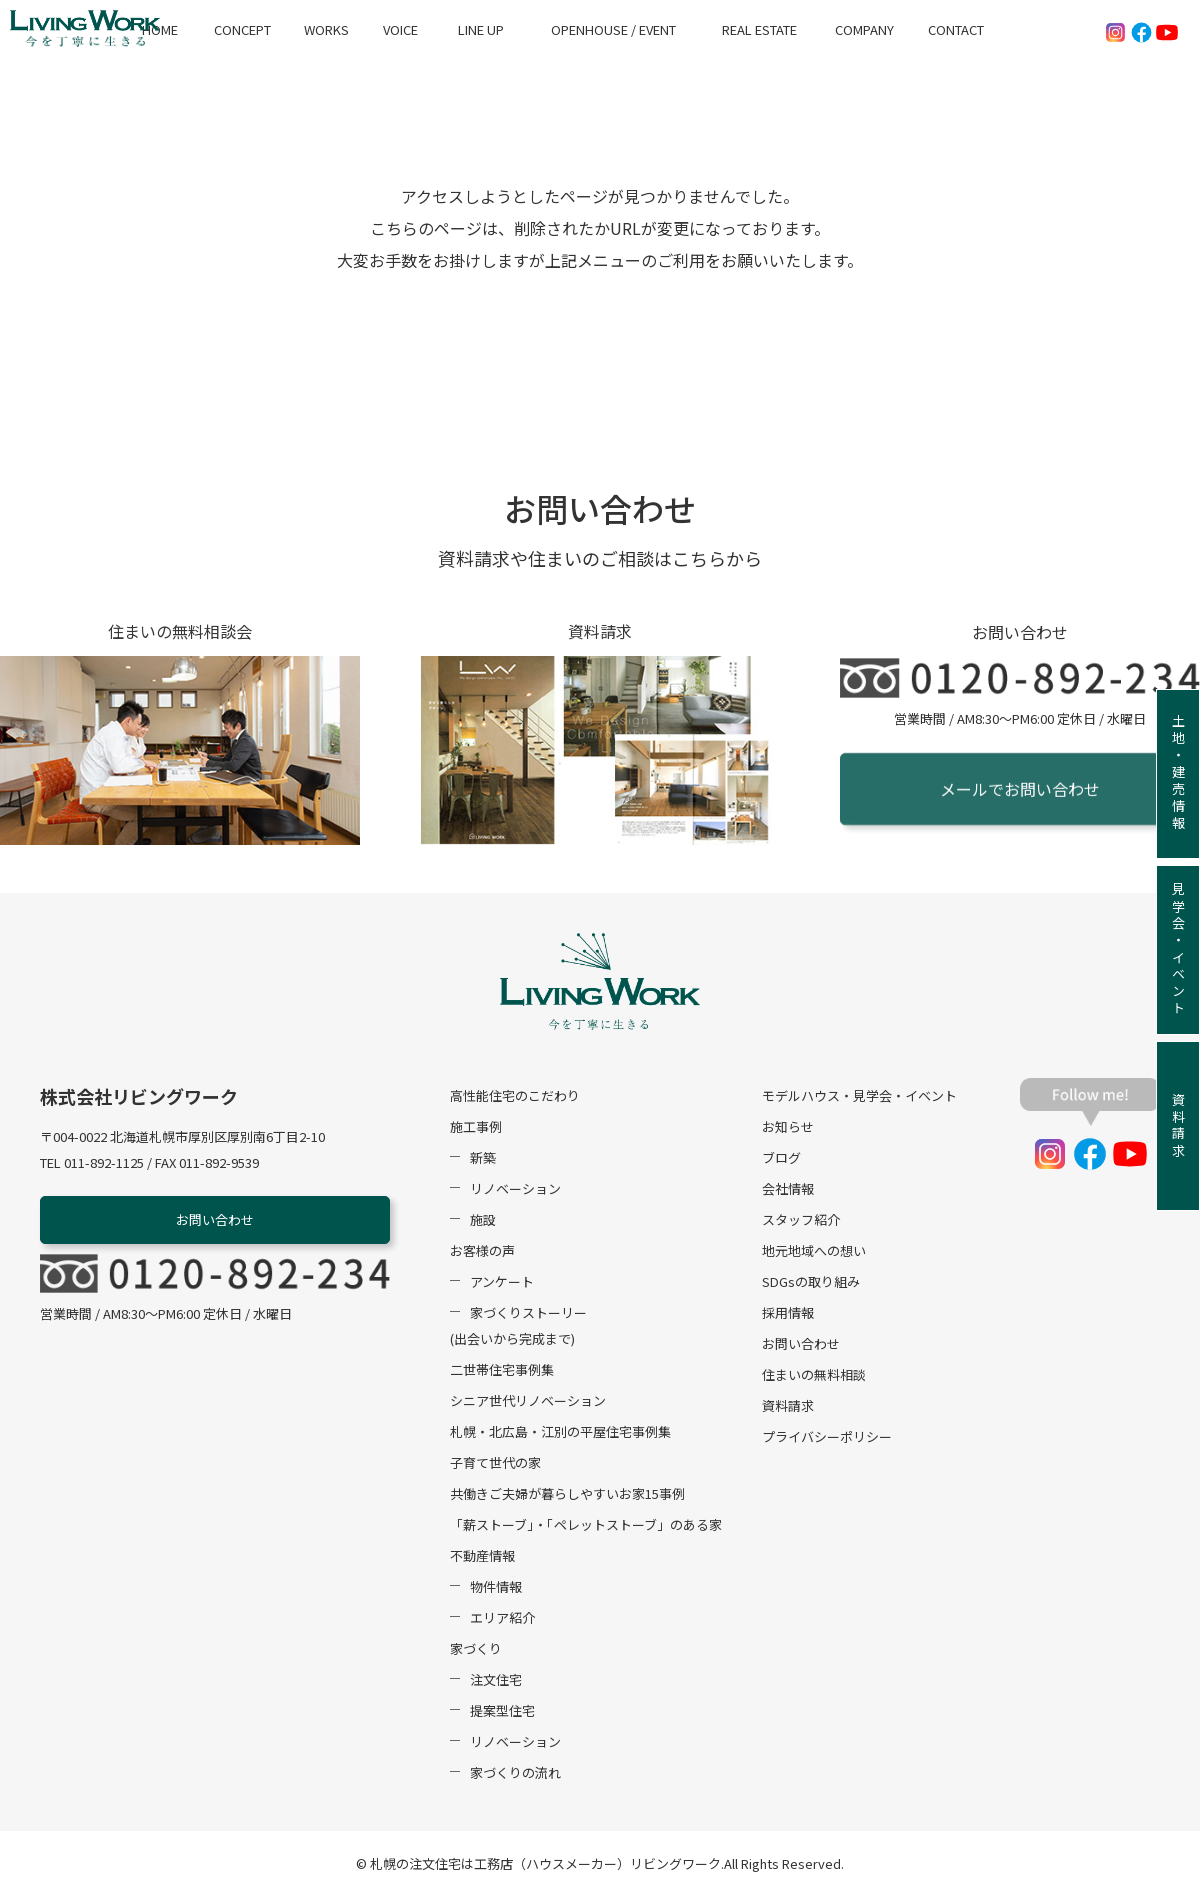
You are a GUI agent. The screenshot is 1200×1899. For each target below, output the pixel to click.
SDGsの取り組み (811, 1283)
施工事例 (476, 1128)
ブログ (781, 1159)
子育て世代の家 (495, 1464)
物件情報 (496, 1588)
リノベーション (515, 1190)
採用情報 (788, 1314)
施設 (483, 1221)
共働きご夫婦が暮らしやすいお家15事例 (567, 1495)
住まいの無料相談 (814, 1376)
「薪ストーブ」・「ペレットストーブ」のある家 (586, 1526)
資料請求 (788, 1407)
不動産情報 (482, 1557)
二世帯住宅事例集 (502, 1371)
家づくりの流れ (515, 1774)
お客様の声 (482, 1252)
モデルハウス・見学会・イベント (859, 1097)
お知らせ (788, 1128)
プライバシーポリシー (827, 1438)
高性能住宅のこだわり (515, 1097)
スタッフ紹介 (801, 1221)
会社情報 (788, 1190)
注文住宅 (496, 1681)
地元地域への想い (814, 1252)
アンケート (502, 1283)
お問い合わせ (215, 1221)
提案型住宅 (502, 1712)
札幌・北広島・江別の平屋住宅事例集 (560, 1433)
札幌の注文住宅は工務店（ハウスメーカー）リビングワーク (545, 1865)
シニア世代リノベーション (528, 1402)
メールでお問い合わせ (1020, 793)
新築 (483, 1159)
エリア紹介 (502, 1619)
